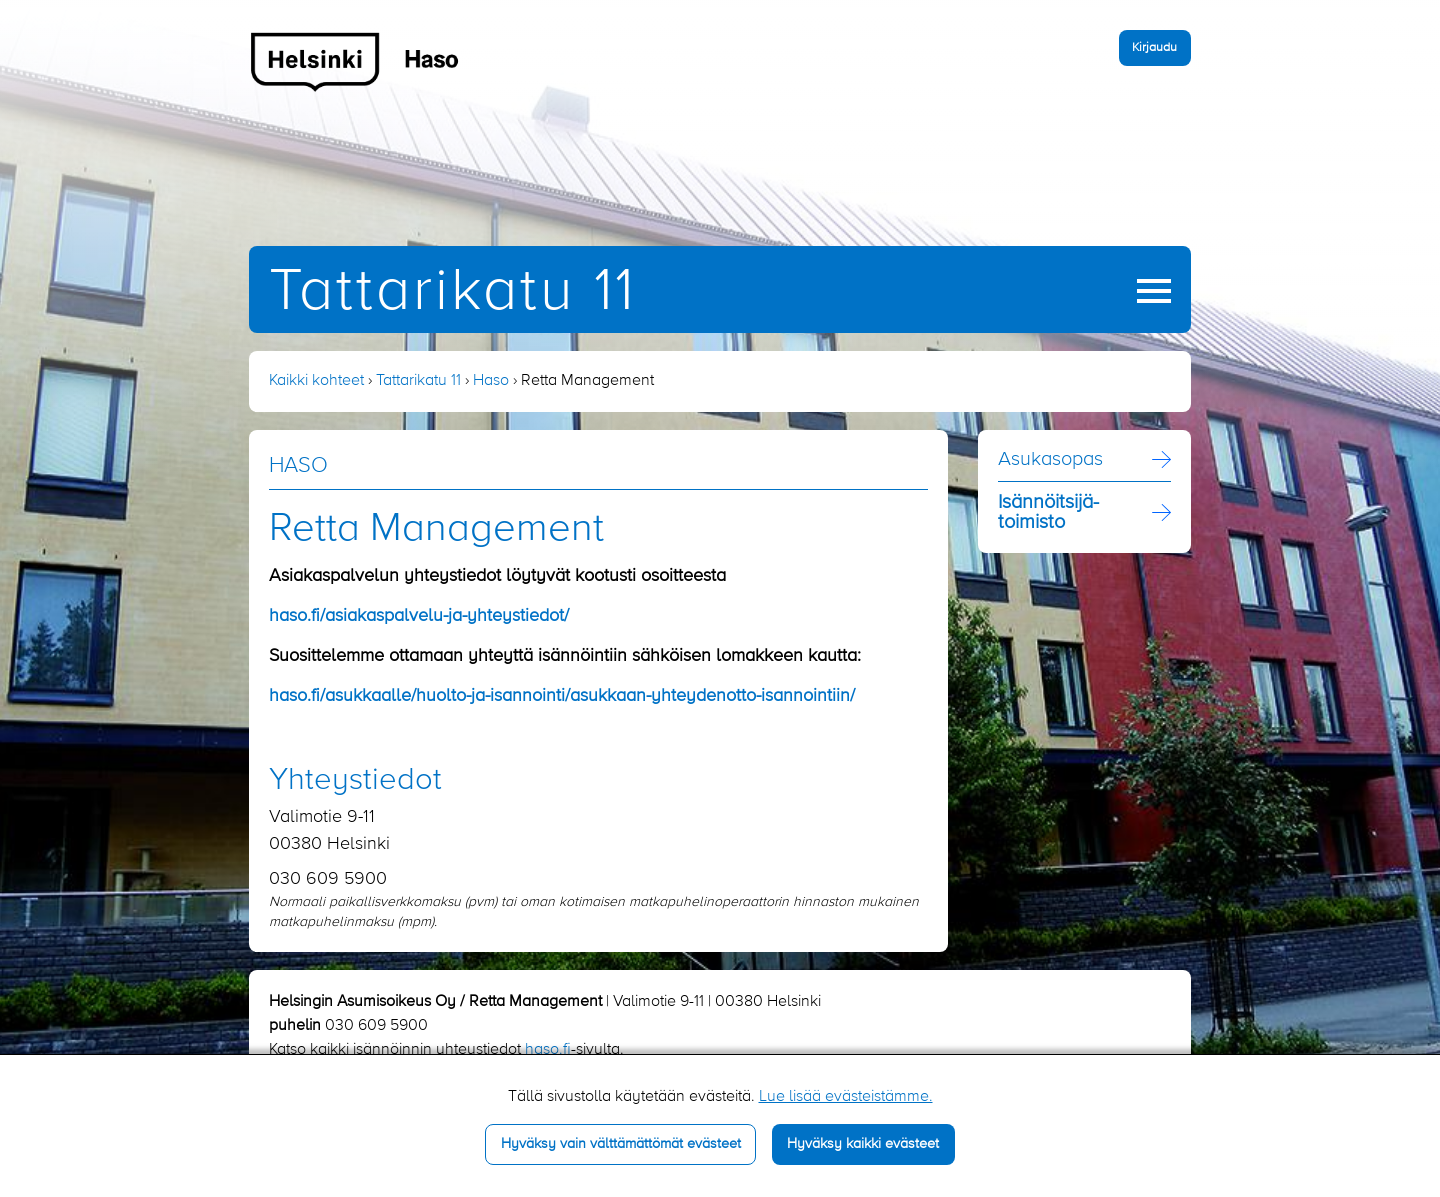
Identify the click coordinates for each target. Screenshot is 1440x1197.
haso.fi (548, 1050)
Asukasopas (1050, 460)
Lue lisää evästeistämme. (846, 1097)
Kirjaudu (1154, 47)
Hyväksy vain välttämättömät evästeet (621, 1144)
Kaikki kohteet (316, 381)
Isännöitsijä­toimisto (1048, 513)
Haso (491, 381)
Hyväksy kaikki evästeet (863, 1144)
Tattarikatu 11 (452, 292)
